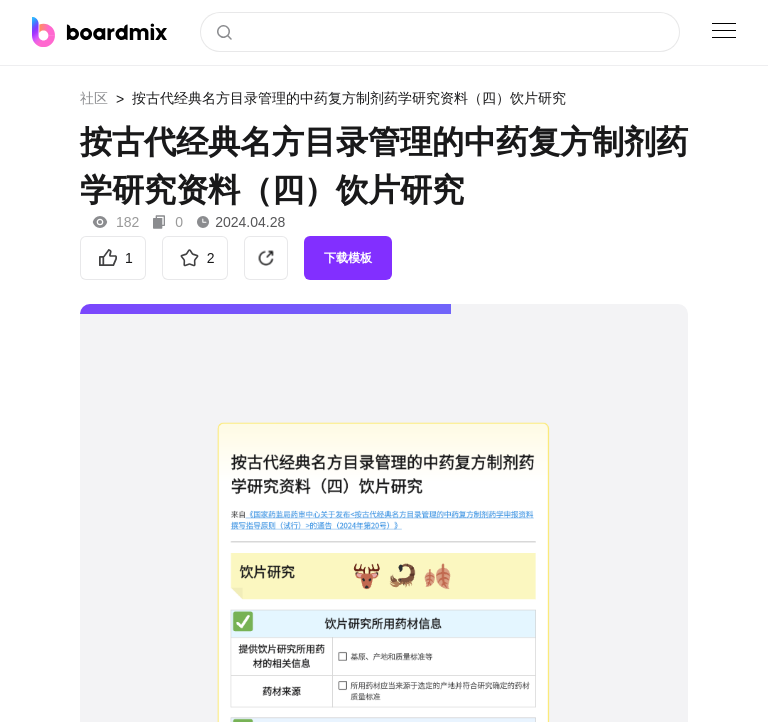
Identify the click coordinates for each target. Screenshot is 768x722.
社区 (94, 98)
